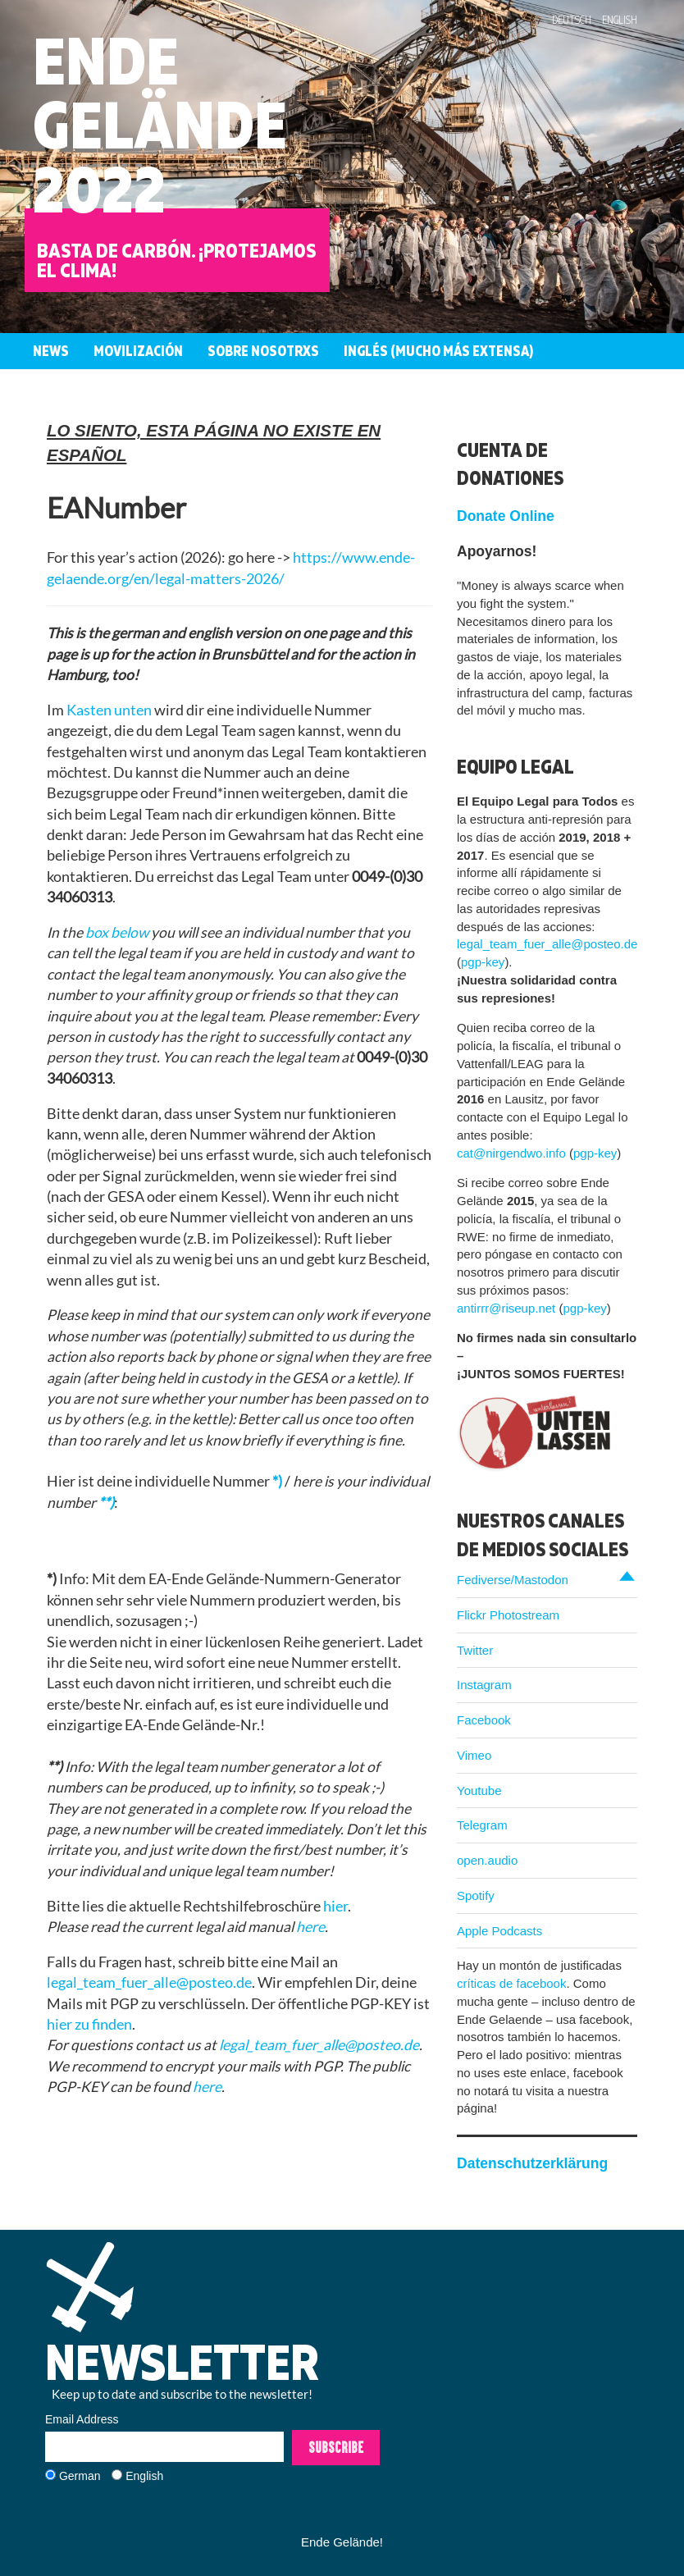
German (80, 2475)
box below (116, 932)
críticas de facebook (511, 1983)
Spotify (476, 1895)
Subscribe (335, 2447)
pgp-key (482, 962)
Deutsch (571, 19)
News (51, 350)
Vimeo (474, 1755)
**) (106, 1502)
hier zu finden (89, 2024)
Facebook (484, 1720)
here (310, 1926)
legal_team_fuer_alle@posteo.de (149, 1982)
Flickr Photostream (508, 1615)
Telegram (482, 1825)
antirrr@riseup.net (506, 1308)
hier (335, 1906)
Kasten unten (109, 710)
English (619, 19)
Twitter (475, 1650)
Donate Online (505, 516)
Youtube (479, 1790)
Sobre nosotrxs (263, 350)
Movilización (138, 350)
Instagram (484, 1685)
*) (277, 1481)
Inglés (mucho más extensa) (438, 350)
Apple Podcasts (499, 1931)
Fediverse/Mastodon (512, 1580)
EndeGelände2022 (160, 124)
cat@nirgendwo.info (511, 1153)
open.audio (487, 1860)
